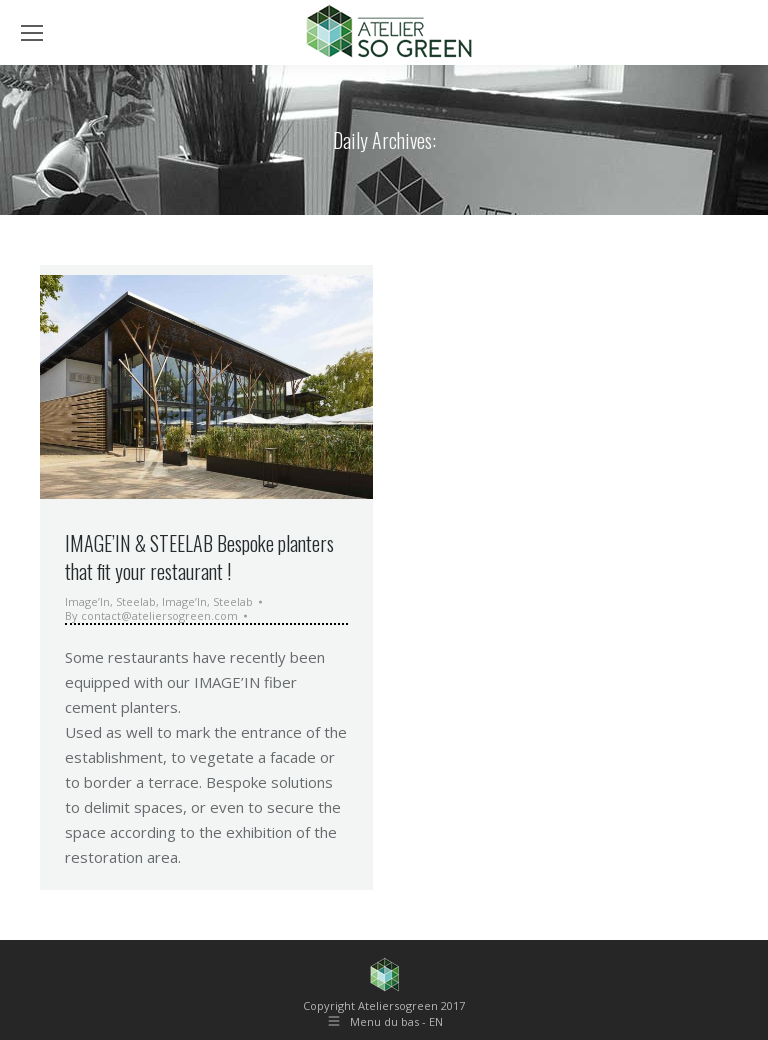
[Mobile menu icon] (32, 33)
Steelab (136, 601)
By (151, 616)
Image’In (87, 601)
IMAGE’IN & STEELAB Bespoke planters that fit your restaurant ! (199, 557)
